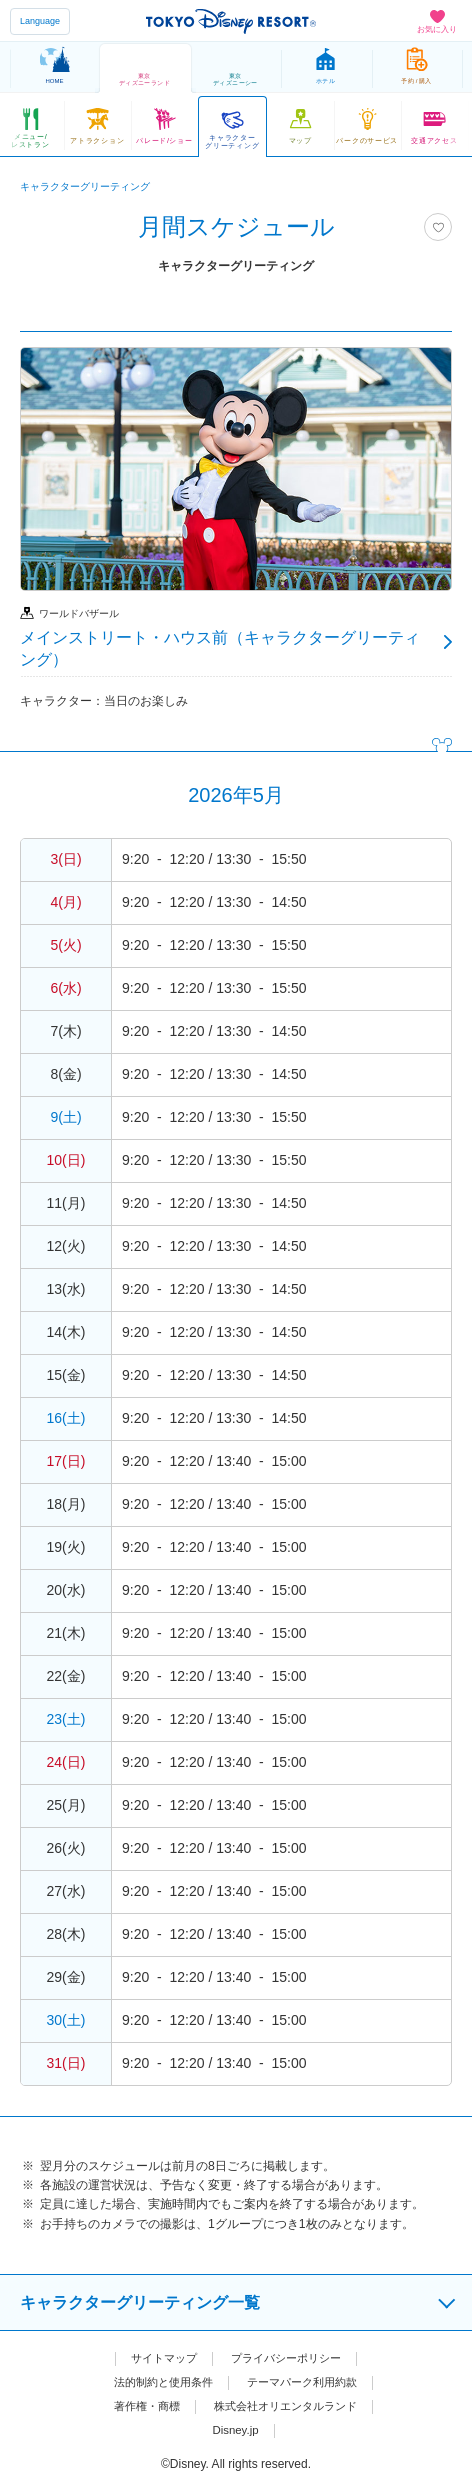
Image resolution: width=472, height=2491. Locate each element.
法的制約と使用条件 (158, 2382)
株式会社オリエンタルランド (289, 2406)
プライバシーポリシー (289, 2358)
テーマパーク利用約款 (307, 2382)
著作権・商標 (140, 2406)
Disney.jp (235, 2430)
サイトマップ (159, 2358)
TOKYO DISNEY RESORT (231, 21)
